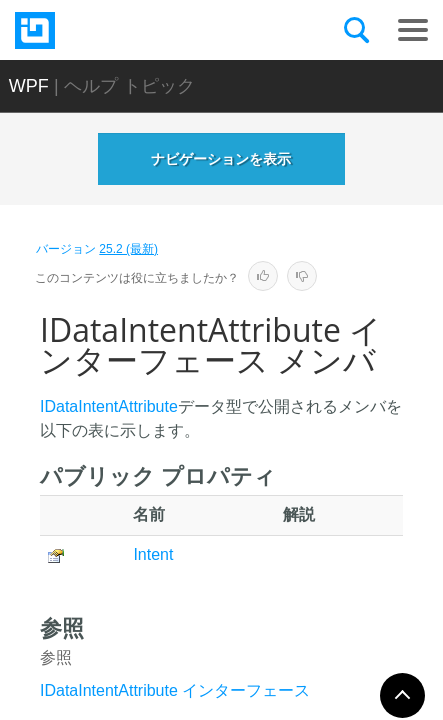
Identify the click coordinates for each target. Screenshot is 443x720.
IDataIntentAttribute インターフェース (175, 690)
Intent (153, 554)
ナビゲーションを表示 (221, 159)
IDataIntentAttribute (109, 406)
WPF (29, 86)
